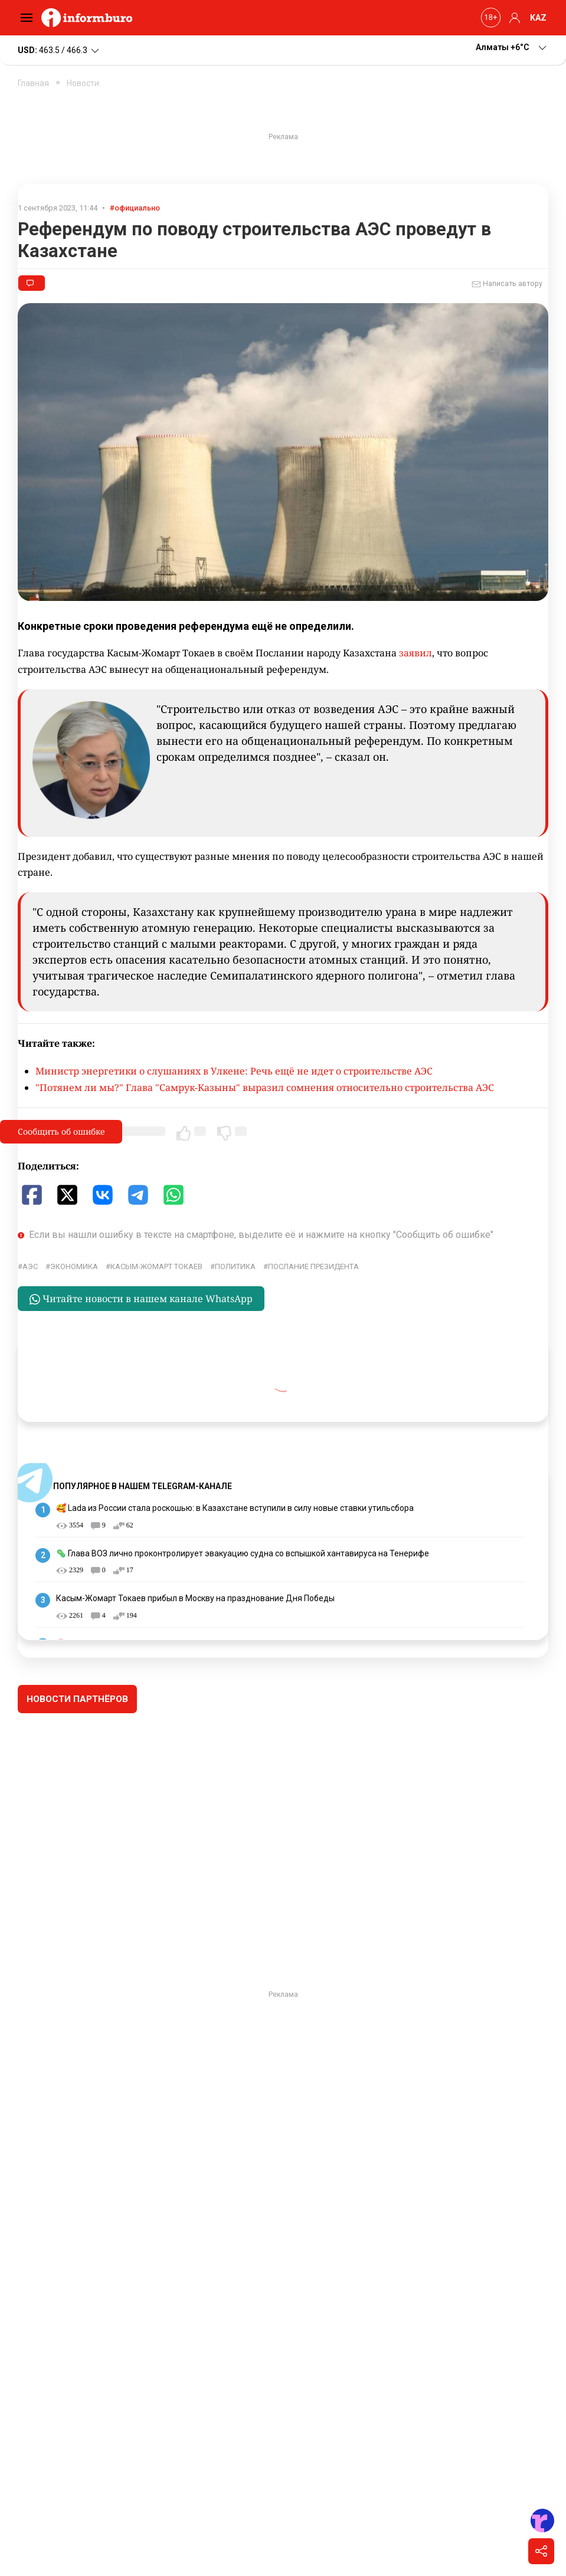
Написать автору (507, 284)
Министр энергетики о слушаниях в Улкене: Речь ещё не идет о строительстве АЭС (234, 1070)
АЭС (30, 1266)
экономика (74, 1266)
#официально (135, 207)
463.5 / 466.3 (59, 51)
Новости (83, 83)
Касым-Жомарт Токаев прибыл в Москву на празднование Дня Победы (195, 1598)
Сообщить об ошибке (61, 1131)
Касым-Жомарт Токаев (156, 1266)
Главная (33, 83)
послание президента (313, 1266)
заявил (415, 652)
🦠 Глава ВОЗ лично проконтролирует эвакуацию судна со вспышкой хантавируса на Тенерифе (242, 1553)
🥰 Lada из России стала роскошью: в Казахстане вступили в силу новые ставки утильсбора (235, 1508)
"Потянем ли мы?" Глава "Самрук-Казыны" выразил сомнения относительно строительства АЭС (264, 1087)
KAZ (538, 17)
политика (235, 1266)
